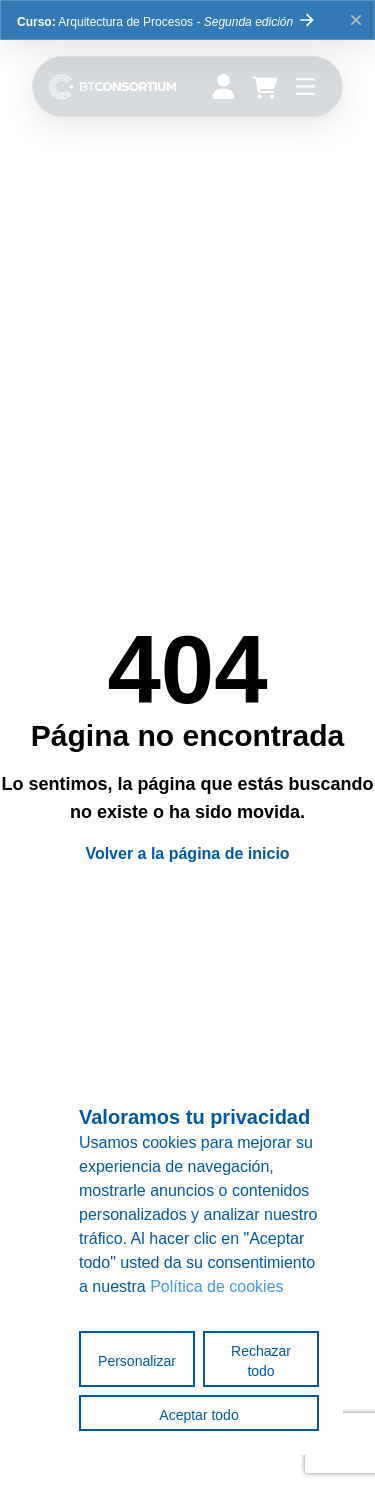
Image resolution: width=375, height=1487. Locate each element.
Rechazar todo (261, 1361)
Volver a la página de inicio (187, 853)
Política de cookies (216, 1286)
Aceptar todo (198, 1415)
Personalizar (137, 1361)
